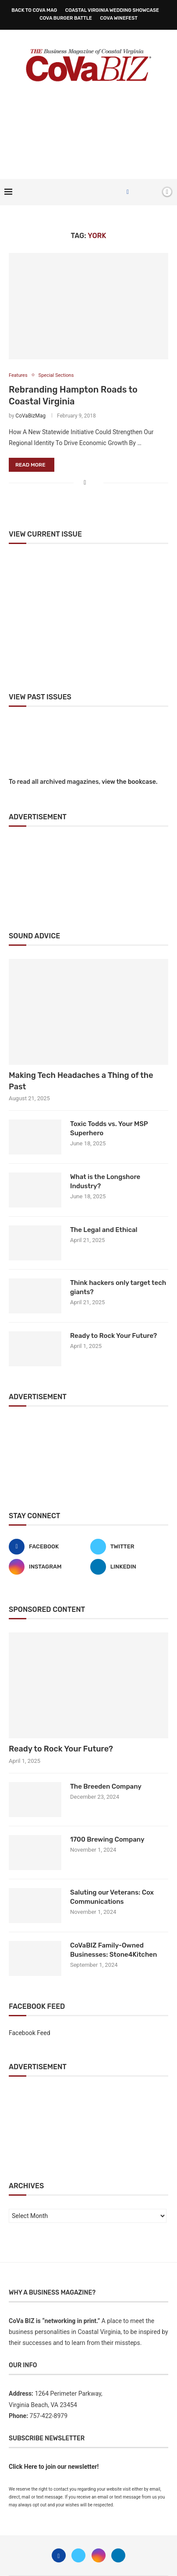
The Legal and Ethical (104, 1230)
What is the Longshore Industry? (105, 1181)
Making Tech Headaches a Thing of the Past (81, 1080)
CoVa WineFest (118, 18)
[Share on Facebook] (85, 482)
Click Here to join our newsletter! (54, 2466)
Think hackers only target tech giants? (118, 1287)
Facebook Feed (29, 2032)
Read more (30, 465)
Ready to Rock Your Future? (113, 1336)
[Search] (152, 192)
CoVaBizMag (30, 416)
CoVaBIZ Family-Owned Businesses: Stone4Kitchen (113, 1949)
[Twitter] (129, 1547)
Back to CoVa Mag (34, 10)
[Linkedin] (129, 1567)
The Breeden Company (106, 1786)
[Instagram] (48, 1567)
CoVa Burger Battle (65, 18)
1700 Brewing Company (107, 1839)
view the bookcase (129, 782)
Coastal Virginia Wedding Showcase (112, 10)
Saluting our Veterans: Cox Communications (112, 1897)
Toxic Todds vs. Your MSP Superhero (109, 1128)
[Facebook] (128, 192)
